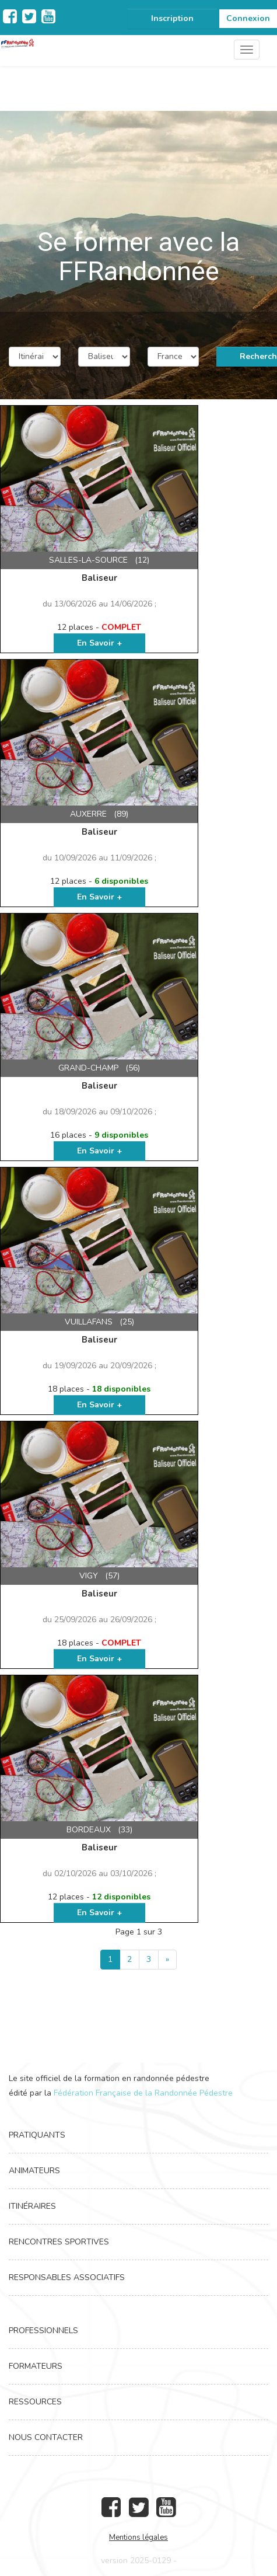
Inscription (172, 18)
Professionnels (43, 2330)
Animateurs (34, 2170)
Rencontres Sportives (59, 2241)
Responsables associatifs (67, 2277)
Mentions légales (138, 2537)
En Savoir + (99, 643)
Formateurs (35, 2366)
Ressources (35, 2401)
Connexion (248, 18)
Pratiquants (37, 2135)
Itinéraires (32, 2206)
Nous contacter (46, 2437)
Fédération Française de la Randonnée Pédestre (143, 2093)
